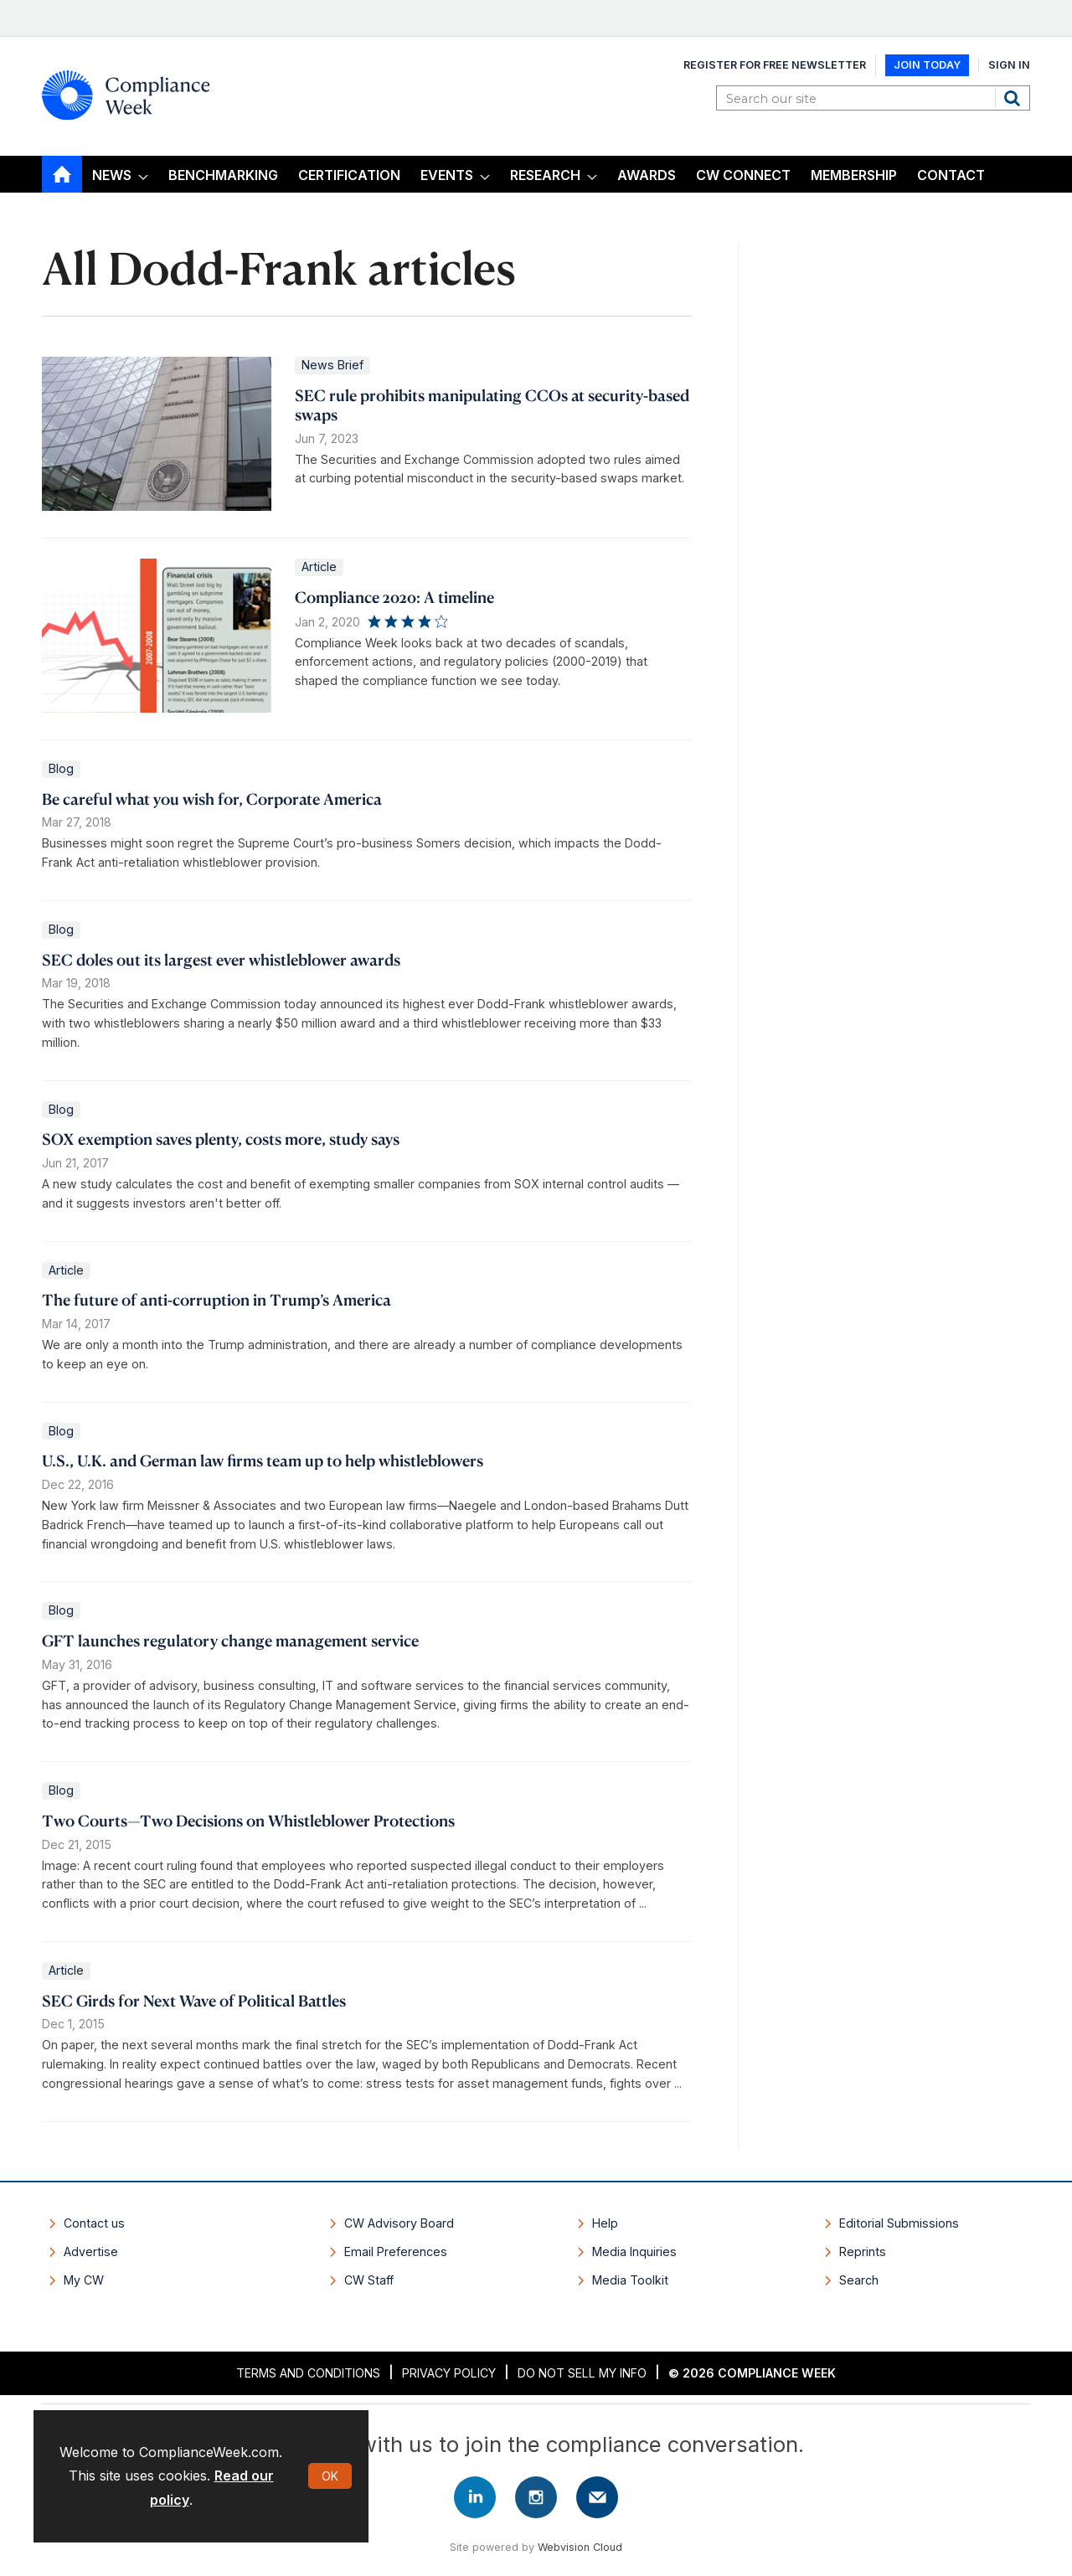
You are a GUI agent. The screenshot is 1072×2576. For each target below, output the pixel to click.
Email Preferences (395, 2251)
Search (1014, 98)
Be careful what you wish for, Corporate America (212, 798)
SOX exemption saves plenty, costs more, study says (220, 1138)
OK (330, 2476)
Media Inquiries (634, 2251)
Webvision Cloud (580, 2547)
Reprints (862, 2251)
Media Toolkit (630, 2280)
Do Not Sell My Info (582, 2373)
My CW (84, 2280)
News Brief (332, 365)
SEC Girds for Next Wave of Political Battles (194, 2000)
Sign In (1009, 65)
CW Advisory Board (399, 2223)
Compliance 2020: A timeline (394, 596)
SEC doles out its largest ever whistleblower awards (221, 959)
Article (319, 566)
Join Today (927, 65)
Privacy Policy (449, 2373)
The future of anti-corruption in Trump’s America (216, 1299)
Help (605, 2223)
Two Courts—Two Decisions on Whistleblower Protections (248, 1820)
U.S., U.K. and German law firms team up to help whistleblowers (262, 1460)
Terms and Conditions (308, 2373)
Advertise (91, 2251)
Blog (61, 768)
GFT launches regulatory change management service (230, 1640)
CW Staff (369, 2280)
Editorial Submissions (899, 2223)
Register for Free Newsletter (774, 65)
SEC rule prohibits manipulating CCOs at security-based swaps (492, 404)
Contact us (94, 2223)
